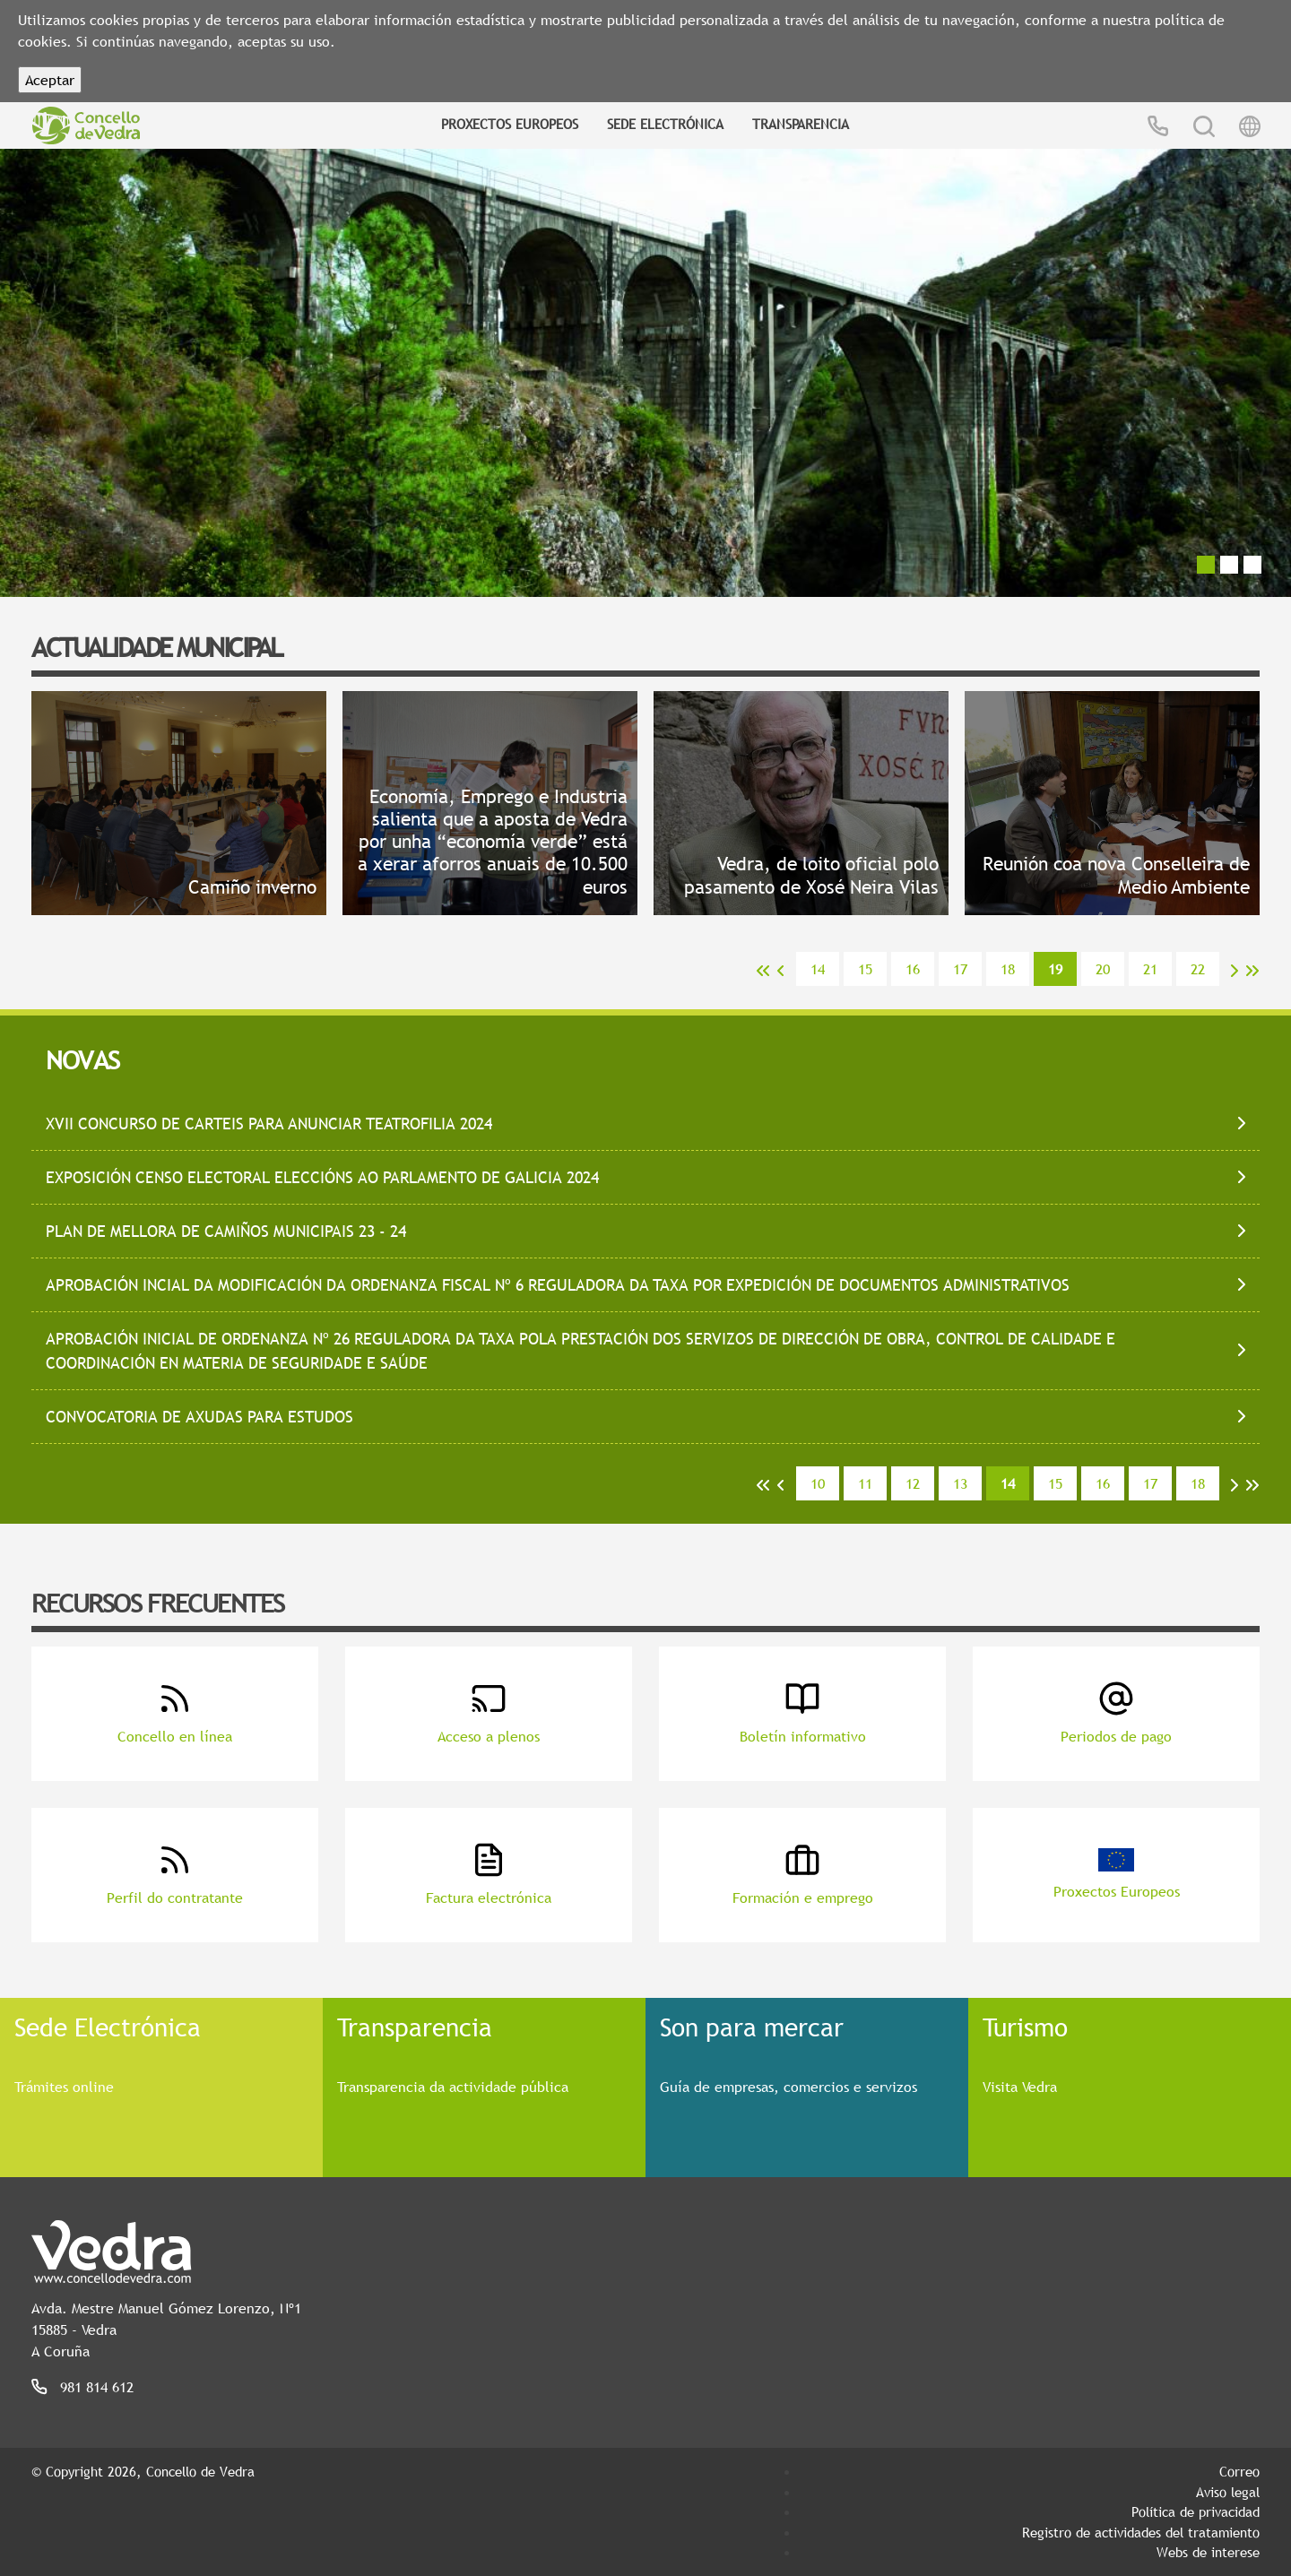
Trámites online (64, 2086)
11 (865, 1483)
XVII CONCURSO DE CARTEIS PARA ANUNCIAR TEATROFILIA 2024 (269, 1123)
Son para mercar (752, 2026)
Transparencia (800, 124)
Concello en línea (174, 1713)
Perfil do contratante (175, 1874)
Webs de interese (1208, 2552)
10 (817, 1483)
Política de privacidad (1195, 2511)
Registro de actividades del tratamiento (1141, 2532)
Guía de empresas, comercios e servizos (788, 2086)
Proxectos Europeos (509, 124)
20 (1103, 969)
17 (960, 969)
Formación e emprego (802, 1874)
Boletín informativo (803, 1713)
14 (817, 969)
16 (912, 969)
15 (865, 969)
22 (1198, 969)
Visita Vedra (1020, 2086)
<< (763, 971)
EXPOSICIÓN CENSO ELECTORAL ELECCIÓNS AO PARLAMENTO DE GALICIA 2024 (322, 1177)
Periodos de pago (1116, 1713)
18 (1008, 969)
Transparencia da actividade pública (452, 2086)
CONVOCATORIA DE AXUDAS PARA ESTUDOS (199, 1416)
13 (960, 1483)
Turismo (1025, 2026)
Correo (1239, 2471)
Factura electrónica (488, 1874)
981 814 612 (97, 2387)
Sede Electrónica (665, 124)
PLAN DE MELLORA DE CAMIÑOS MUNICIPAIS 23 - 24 (226, 1231)
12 (912, 1483)
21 (1150, 969)
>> (1252, 971)
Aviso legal (1228, 2492)
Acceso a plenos (489, 1713)
